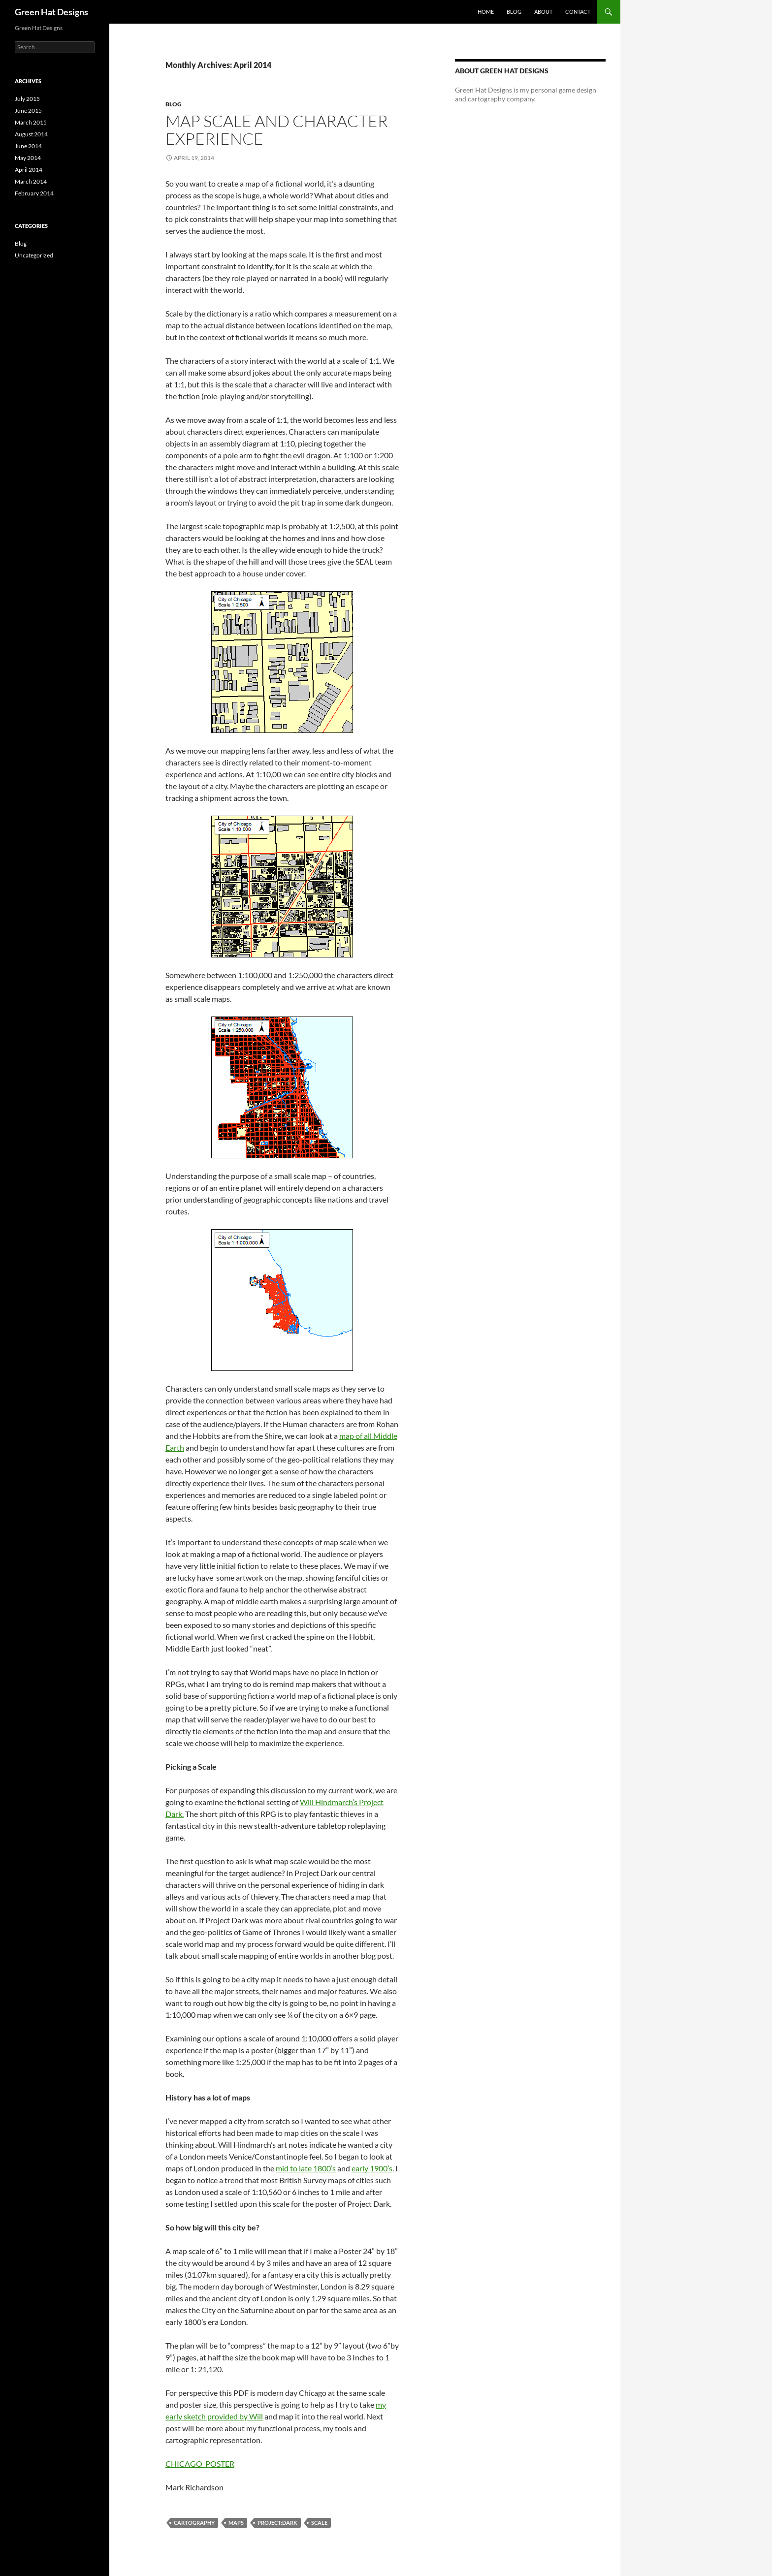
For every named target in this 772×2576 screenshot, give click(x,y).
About (543, 11)
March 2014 (31, 181)
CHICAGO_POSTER (199, 2463)
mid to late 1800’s (306, 2168)
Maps (236, 2522)
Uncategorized (34, 255)
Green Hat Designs (51, 11)
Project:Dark (277, 2522)
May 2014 (28, 157)
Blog (514, 11)
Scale (319, 2522)
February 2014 (34, 193)
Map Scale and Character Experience (276, 130)
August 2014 (31, 134)
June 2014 (28, 146)
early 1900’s (372, 2168)
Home (486, 11)
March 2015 (31, 122)
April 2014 (28, 169)
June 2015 (28, 110)
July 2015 (27, 98)
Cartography (194, 2522)
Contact (577, 11)
